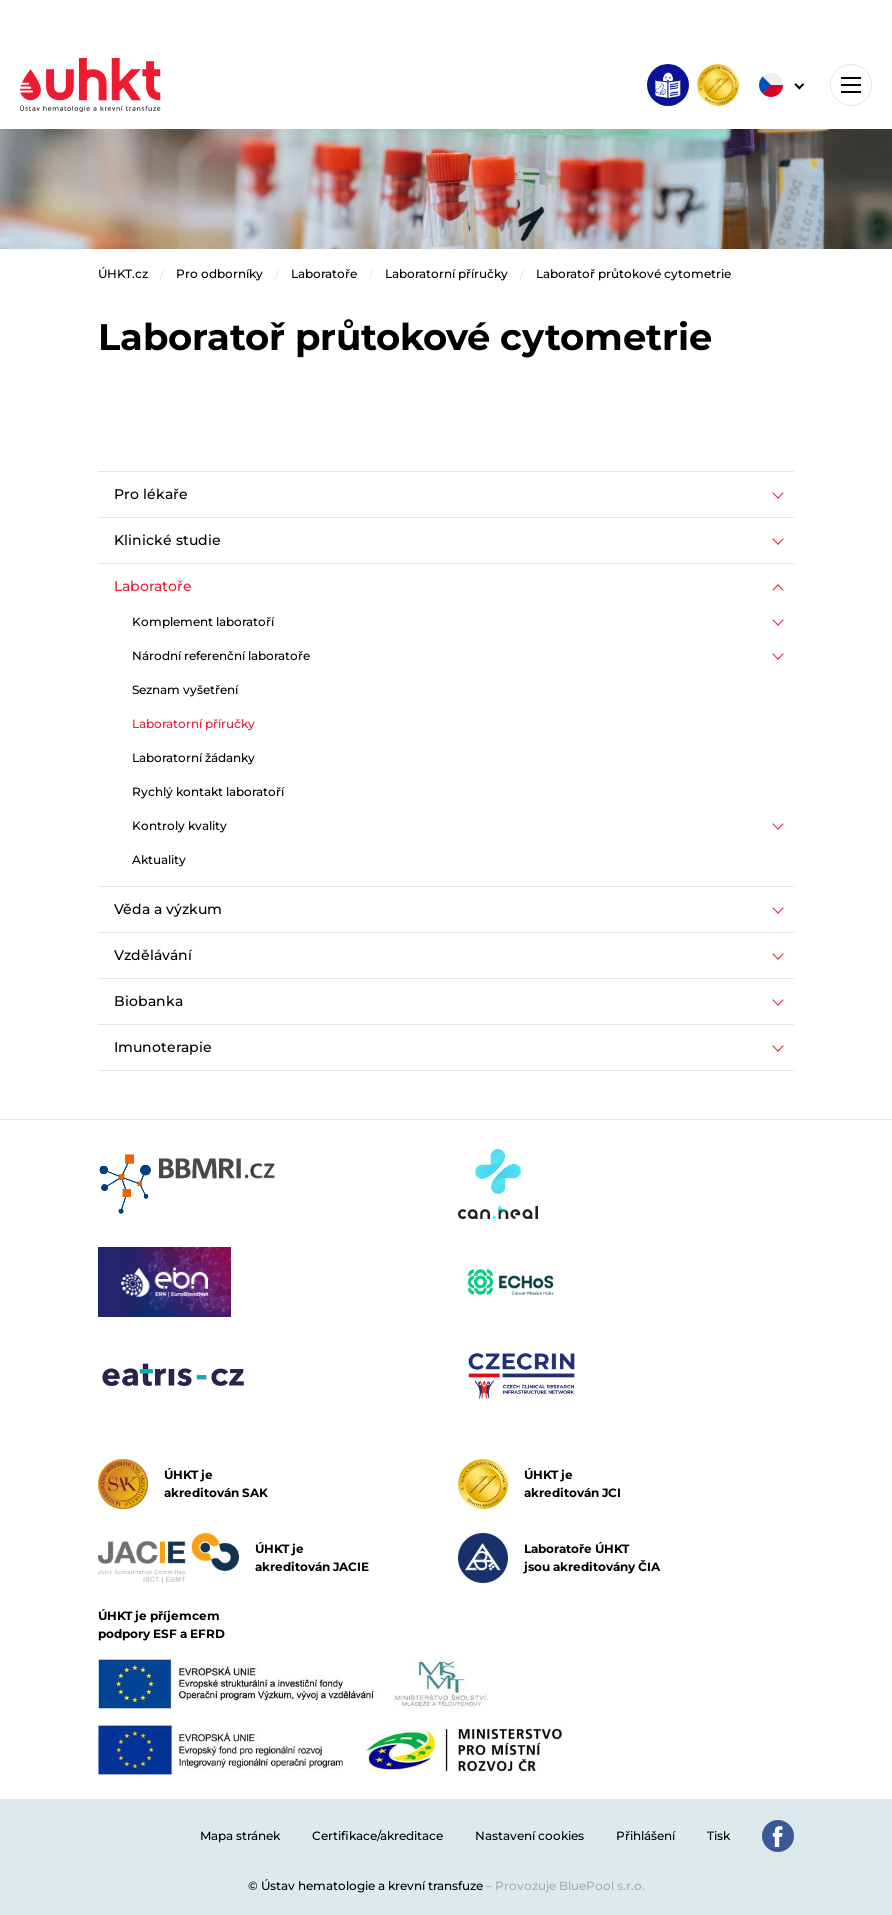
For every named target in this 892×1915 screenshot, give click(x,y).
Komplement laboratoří (203, 621)
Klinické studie (167, 540)
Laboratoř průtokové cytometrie (633, 273)
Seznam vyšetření (185, 689)
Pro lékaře (151, 494)
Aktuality (159, 859)
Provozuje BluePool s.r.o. (570, 1885)
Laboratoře (324, 273)
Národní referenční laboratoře (221, 655)
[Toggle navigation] (851, 85)
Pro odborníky (219, 273)
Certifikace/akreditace (377, 1835)
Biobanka (148, 1001)
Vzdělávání (153, 955)
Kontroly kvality (179, 825)
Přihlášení (645, 1835)
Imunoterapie (163, 1047)
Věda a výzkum (168, 909)
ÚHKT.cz (123, 273)
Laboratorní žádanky (193, 757)
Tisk (718, 1835)
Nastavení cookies (529, 1835)
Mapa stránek (240, 1835)
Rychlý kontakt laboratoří (208, 791)
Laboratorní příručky (446, 273)
